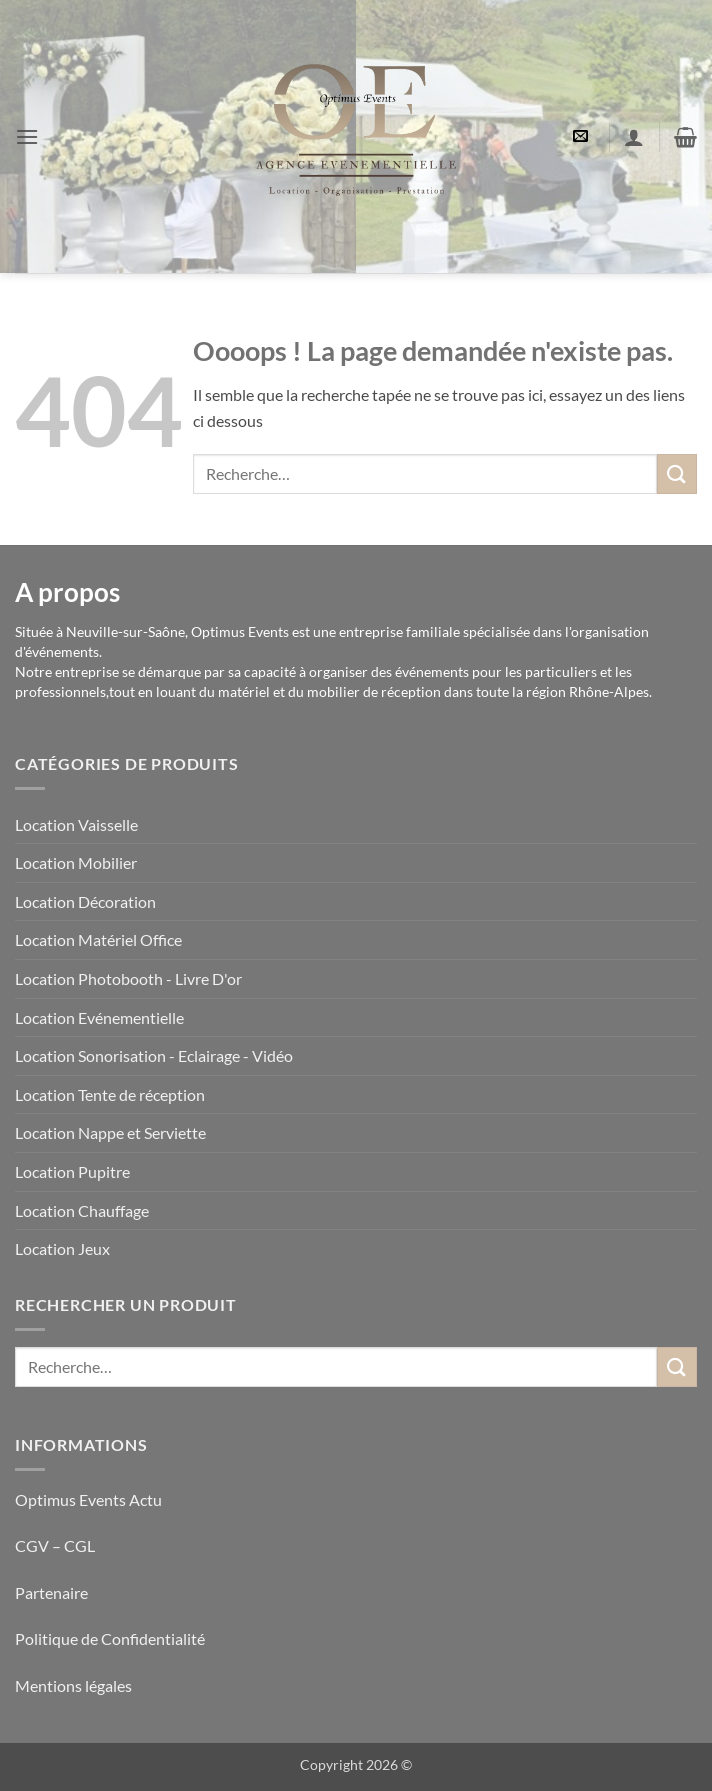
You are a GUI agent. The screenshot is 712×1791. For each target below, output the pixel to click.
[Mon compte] (634, 137)
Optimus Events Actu (88, 1499)
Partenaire (53, 1592)
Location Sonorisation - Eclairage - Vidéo (154, 1055)
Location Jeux (62, 1248)
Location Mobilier (76, 862)
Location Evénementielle (99, 1017)
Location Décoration (85, 901)
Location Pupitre (72, 1171)
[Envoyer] (677, 473)
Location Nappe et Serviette (110, 1132)
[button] (27, 136)
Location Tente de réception (110, 1094)
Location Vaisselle (76, 824)
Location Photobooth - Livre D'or (128, 978)
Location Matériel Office (98, 939)
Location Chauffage (82, 1210)
